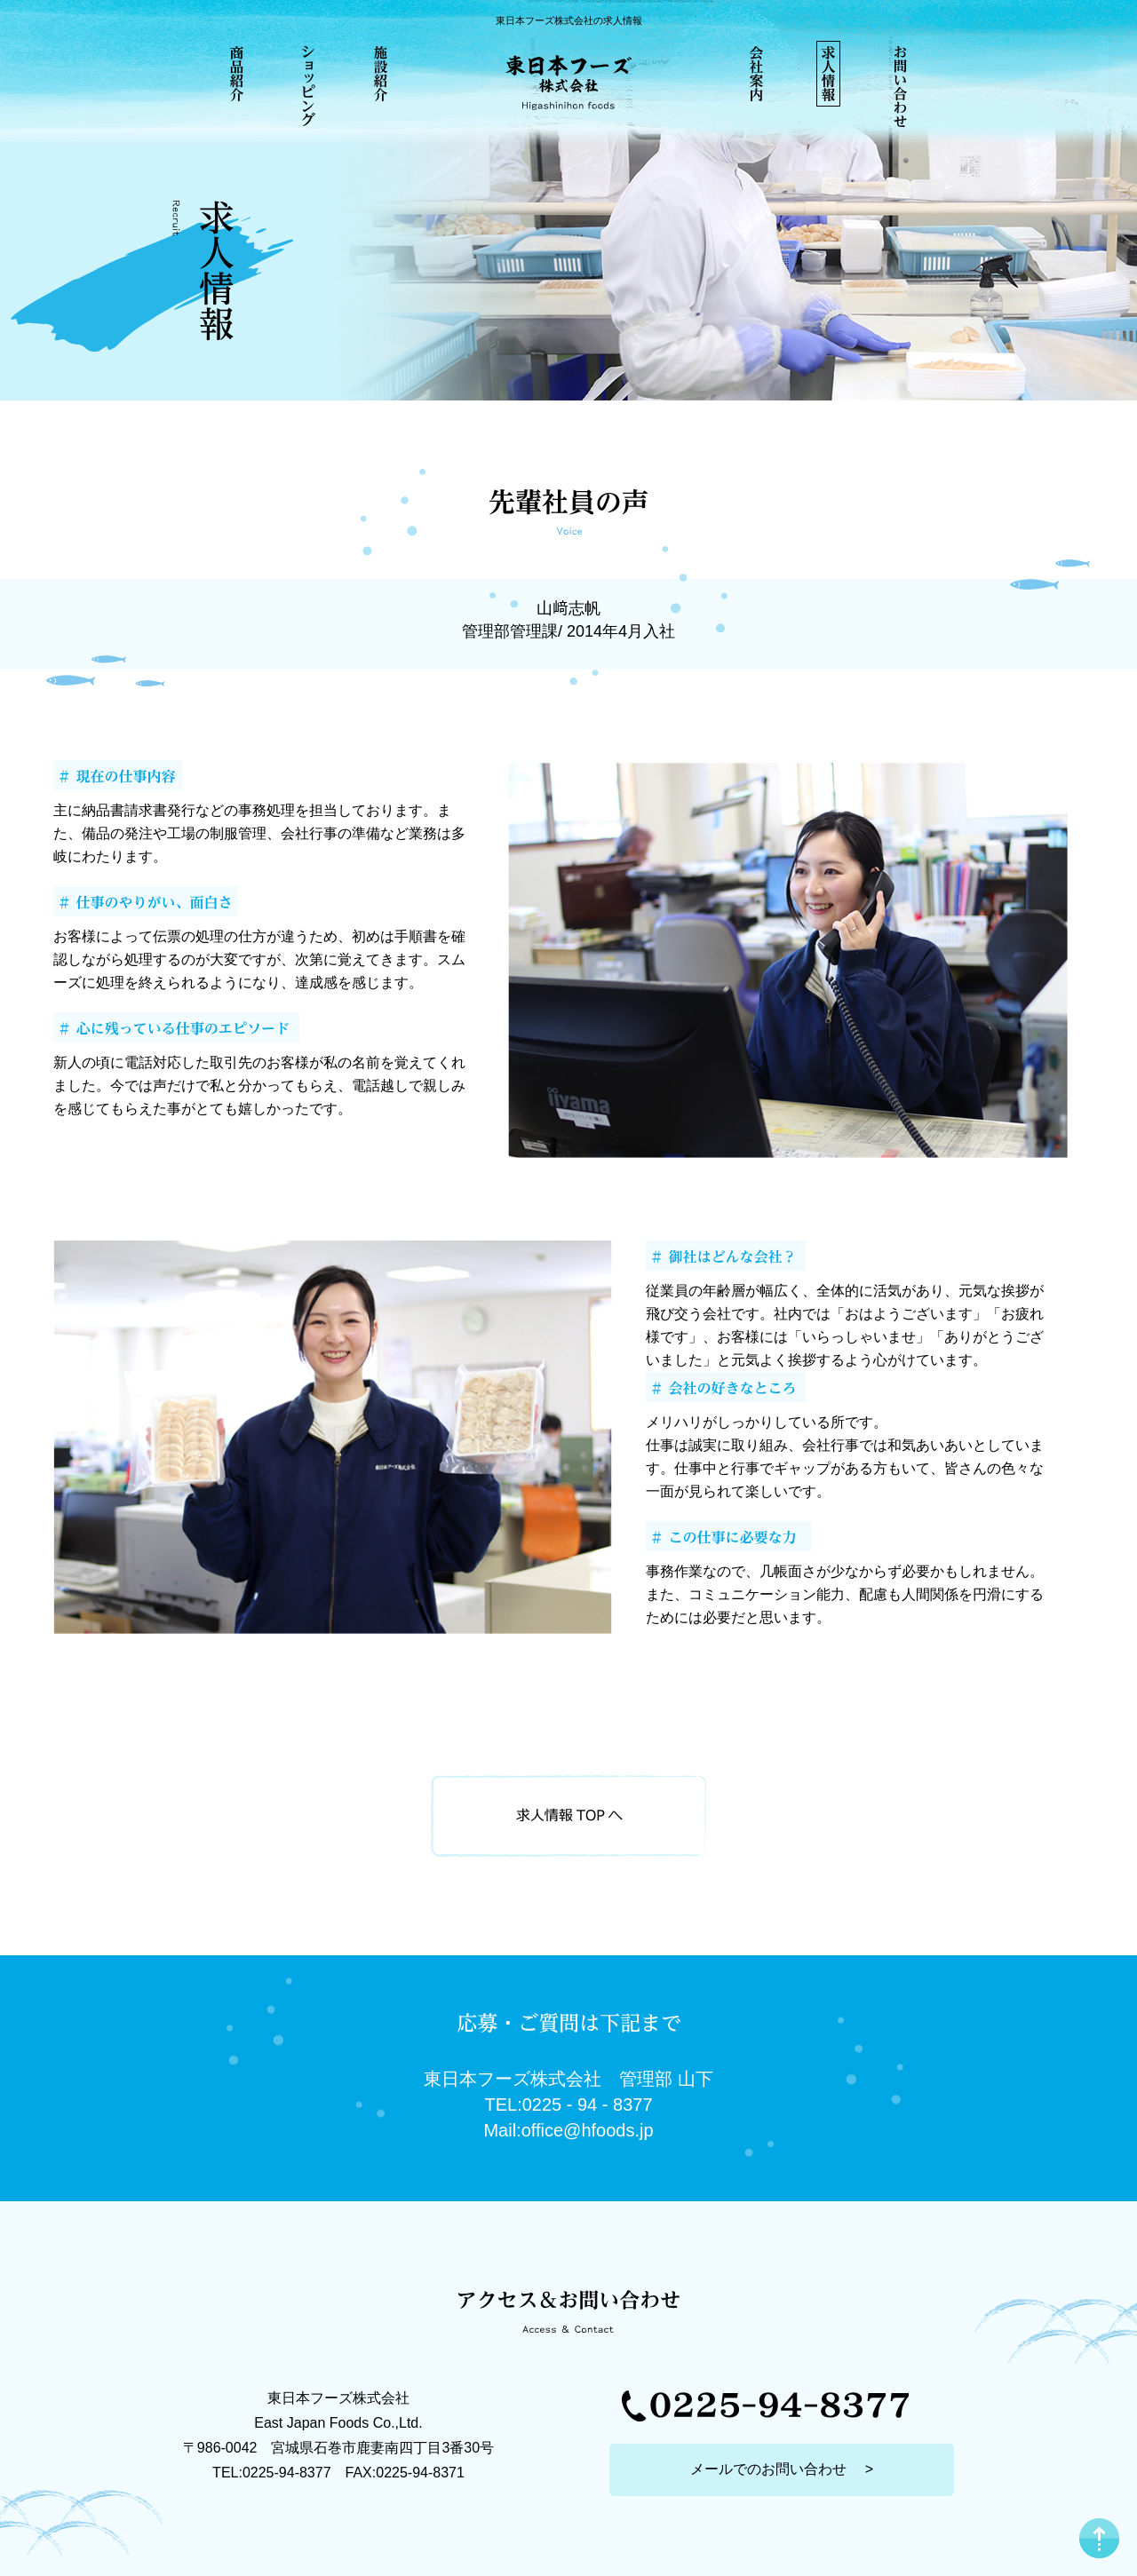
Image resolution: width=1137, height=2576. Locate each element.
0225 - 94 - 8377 (587, 2104)
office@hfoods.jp (587, 2130)
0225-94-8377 (287, 2472)
